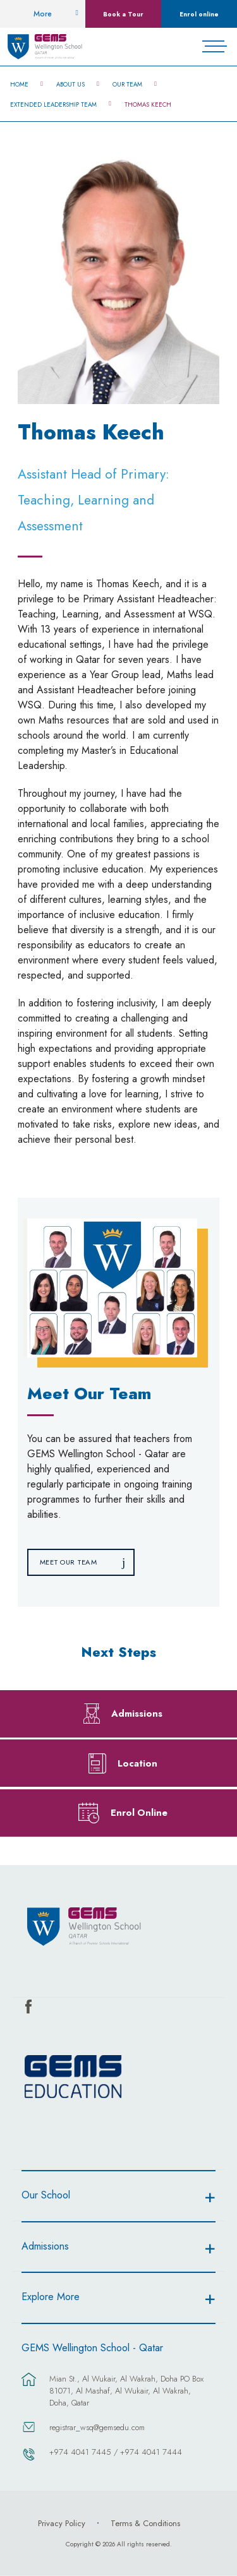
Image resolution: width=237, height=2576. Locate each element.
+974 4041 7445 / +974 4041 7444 (115, 2452)
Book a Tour (123, 14)
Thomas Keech (148, 104)
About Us (70, 84)
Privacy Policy (61, 2523)
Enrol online (199, 14)
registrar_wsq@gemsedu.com (97, 2427)
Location (137, 1763)
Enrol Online (139, 1812)
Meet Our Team (68, 1562)
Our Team (127, 84)
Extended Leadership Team (53, 104)
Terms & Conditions (145, 2523)
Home (19, 84)
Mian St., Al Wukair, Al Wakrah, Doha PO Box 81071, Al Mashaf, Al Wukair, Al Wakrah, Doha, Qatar (126, 2391)
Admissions (136, 1713)
